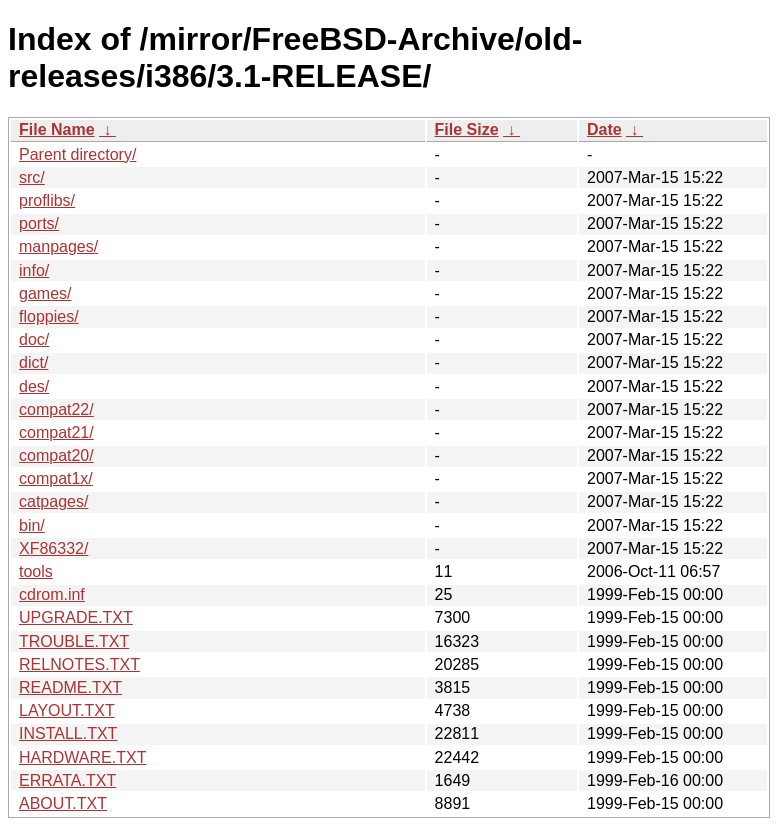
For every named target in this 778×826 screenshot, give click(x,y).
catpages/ (53, 501)
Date (604, 129)
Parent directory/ (77, 154)
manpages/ (58, 246)
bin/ (32, 525)
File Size (467, 129)
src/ (32, 177)
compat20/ (56, 455)
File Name (57, 129)
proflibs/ (47, 200)
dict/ (33, 362)
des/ (34, 386)
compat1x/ (56, 478)
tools (36, 571)
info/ (34, 270)
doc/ (34, 339)
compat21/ (56, 432)
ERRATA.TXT (67, 780)
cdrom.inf (52, 594)
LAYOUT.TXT (67, 710)
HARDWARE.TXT (82, 757)
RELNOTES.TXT (79, 664)
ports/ (39, 223)
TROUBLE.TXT (74, 641)
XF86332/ (53, 548)
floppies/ (49, 316)
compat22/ (56, 409)
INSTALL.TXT (68, 733)
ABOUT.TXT (63, 803)
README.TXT (70, 687)
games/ (45, 293)
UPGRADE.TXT (76, 617)
